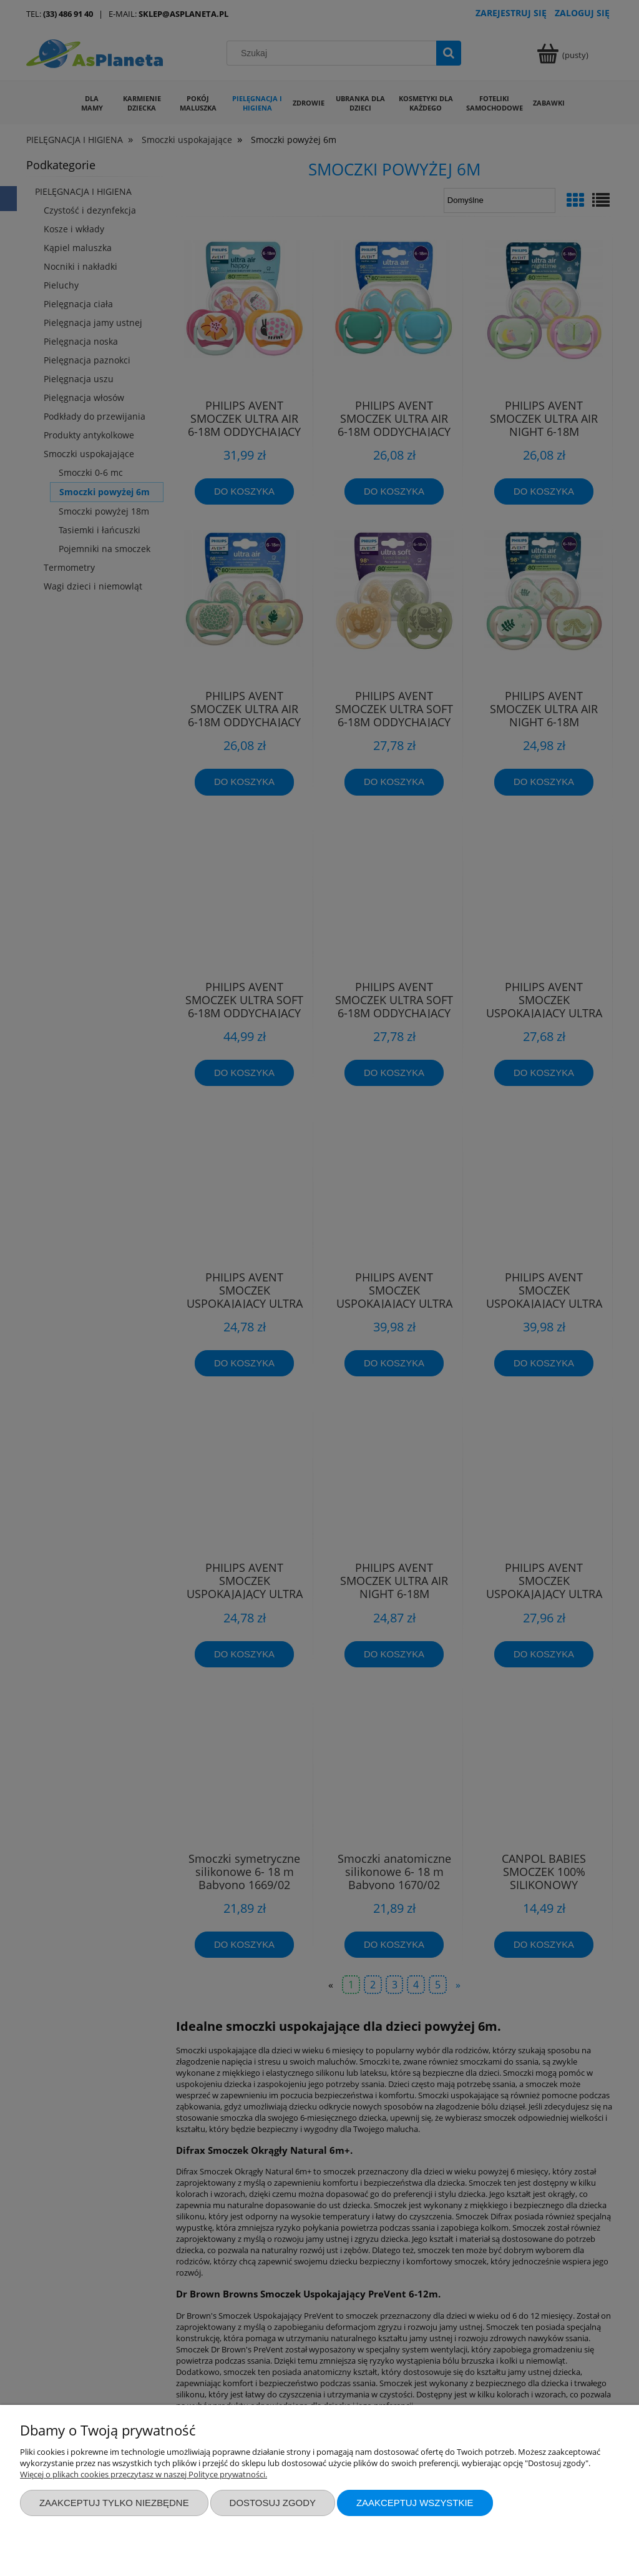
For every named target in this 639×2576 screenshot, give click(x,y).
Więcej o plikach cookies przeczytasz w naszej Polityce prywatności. (143, 2474)
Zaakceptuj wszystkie (415, 2502)
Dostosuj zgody (273, 2502)
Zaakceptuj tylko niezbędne (114, 2502)
